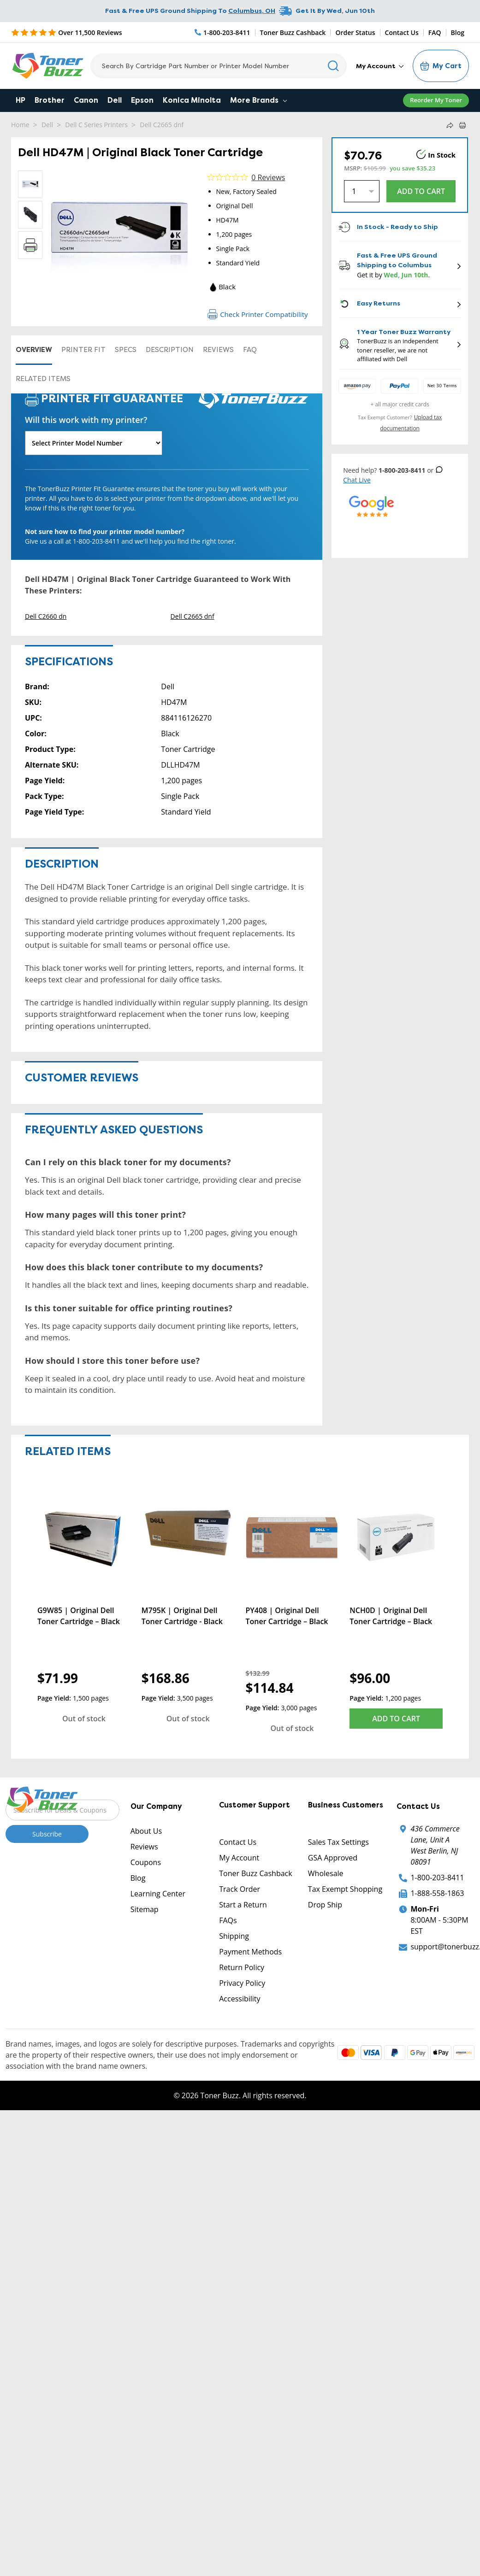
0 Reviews (268, 177)
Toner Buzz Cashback (293, 32)
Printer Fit (83, 350)
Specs (125, 350)
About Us (146, 1831)
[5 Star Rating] (66, 32)
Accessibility (239, 1999)
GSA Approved (332, 1858)
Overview (34, 349)
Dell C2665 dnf (160, 124)
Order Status (355, 32)
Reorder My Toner (436, 100)
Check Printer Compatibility (257, 314)
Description (170, 350)
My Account (379, 66)
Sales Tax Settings (338, 1842)
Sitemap (144, 1909)
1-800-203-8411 (437, 1877)
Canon (86, 100)
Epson (142, 100)
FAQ (434, 32)
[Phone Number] (222, 32)
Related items (43, 379)
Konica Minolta (192, 100)
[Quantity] (361, 191)
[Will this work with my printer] (93, 443)
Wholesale (326, 1873)
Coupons (145, 1862)
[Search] (218, 65)
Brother (50, 100)
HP (20, 100)
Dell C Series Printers (96, 124)
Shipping (234, 1936)
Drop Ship (325, 1905)
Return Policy (241, 1967)
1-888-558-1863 (437, 1893)
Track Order (239, 1889)
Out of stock (84, 1718)
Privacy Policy (242, 1983)
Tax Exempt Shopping (345, 1889)
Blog (457, 32)
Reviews (218, 350)
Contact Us (402, 32)
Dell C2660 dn (45, 616)
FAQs (228, 1920)
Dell (114, 100)
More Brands (258, 100)
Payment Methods (250, 1952)
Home (20, 124)
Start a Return (243, 1905)
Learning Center (157, 1894)
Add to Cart (396, 1718)
